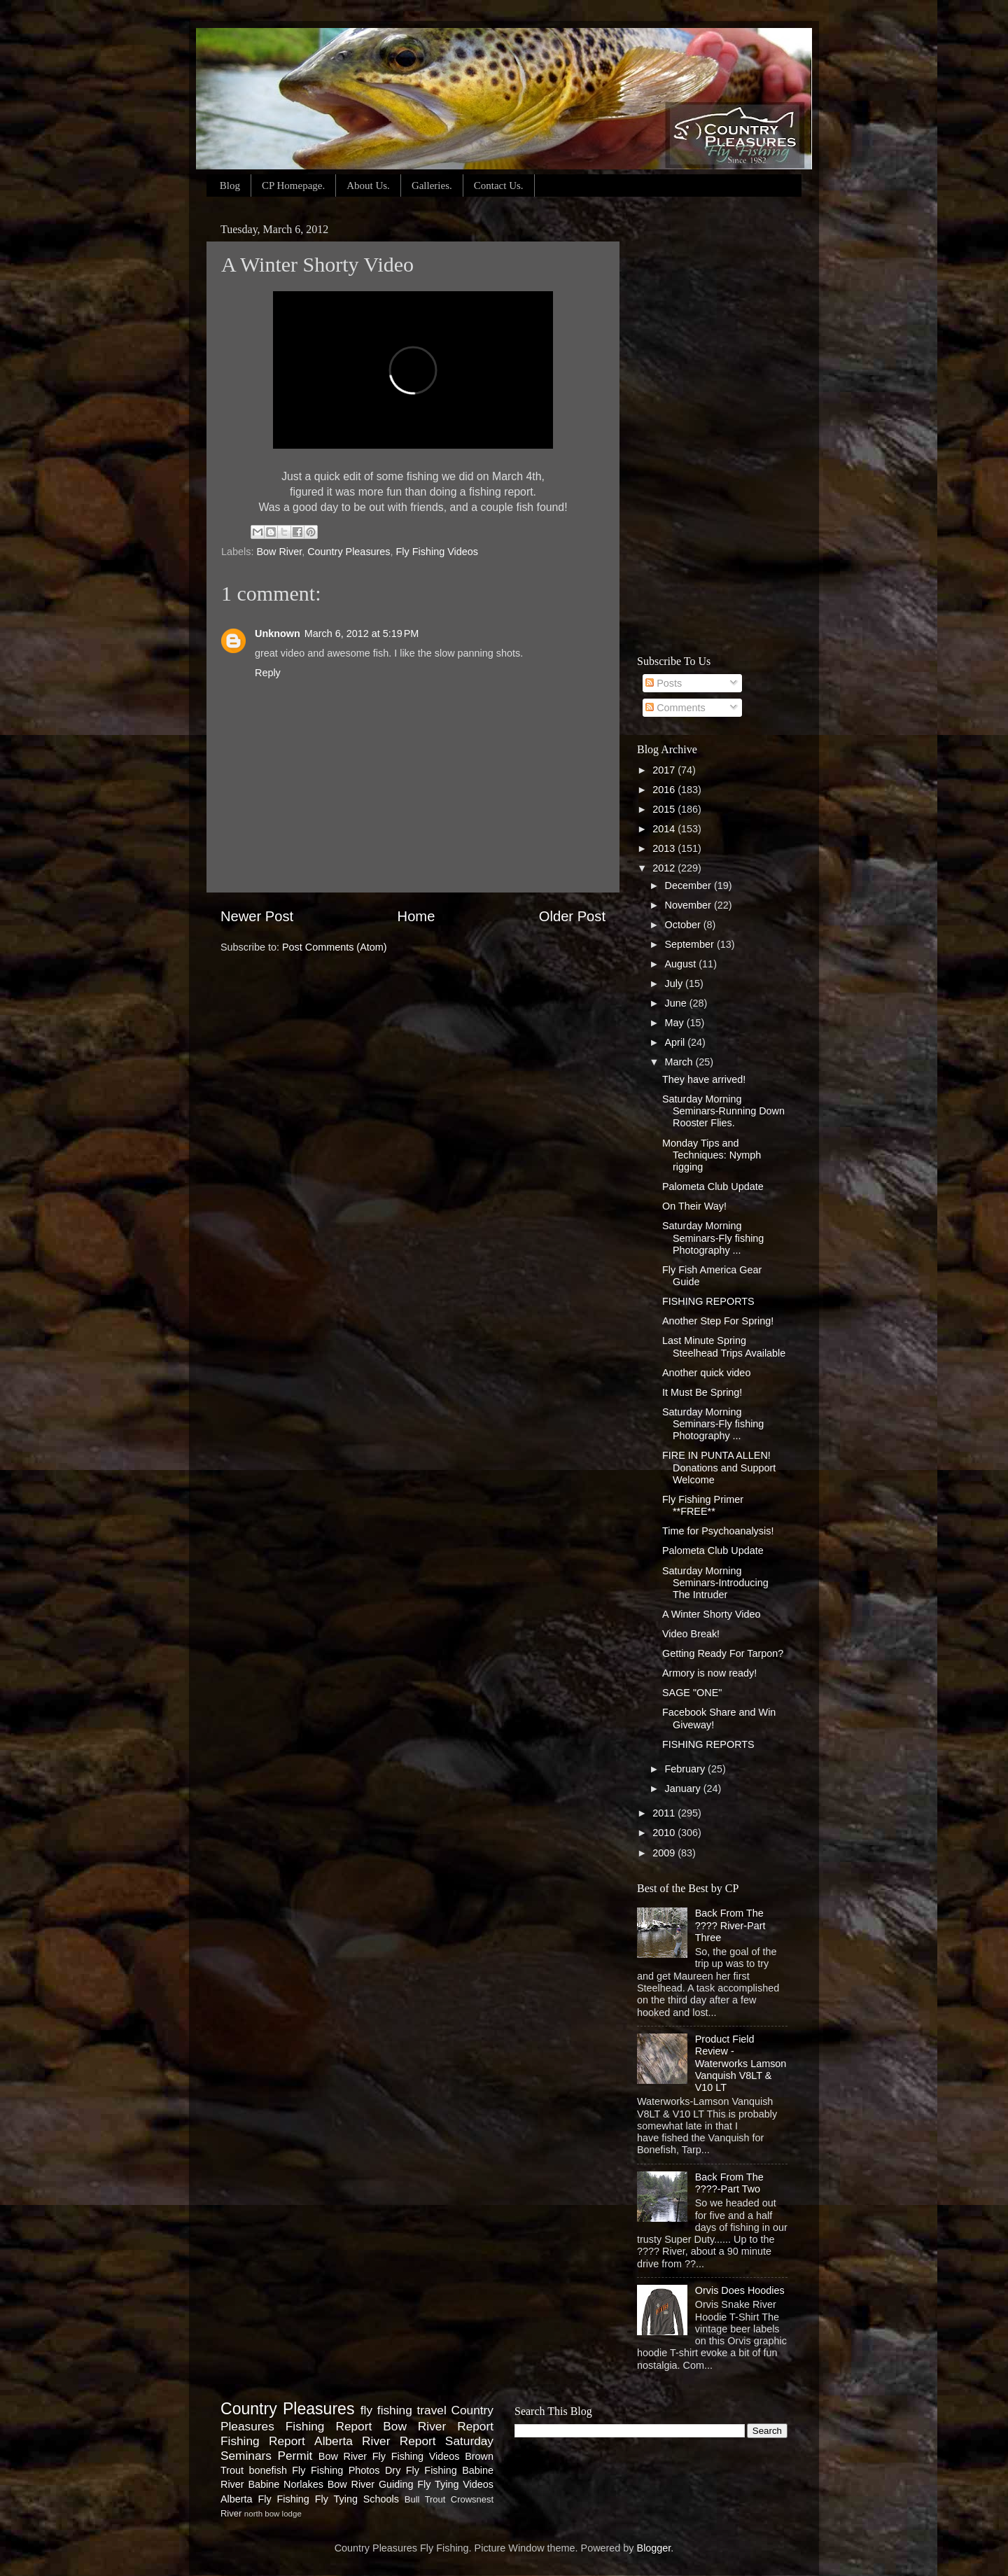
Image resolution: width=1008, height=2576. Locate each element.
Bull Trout (425, 2499)
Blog (230, 185)
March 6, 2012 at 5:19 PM (361, 633)
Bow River (279, 551)
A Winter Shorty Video (711, 1614)
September (691, 944)
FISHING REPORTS (708, 1301)
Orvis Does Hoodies (740, 2290)
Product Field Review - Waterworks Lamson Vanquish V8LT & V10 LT (741, 2063)
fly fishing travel (403, 2410)
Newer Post (256, 916)
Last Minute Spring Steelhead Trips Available (723, 1346)
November (689, 905)
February (686, 1768)
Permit (294, 2456)
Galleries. (432, 185)
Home (416, 916)
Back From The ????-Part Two (729, 2182)
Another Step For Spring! (718, 1320)
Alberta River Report (374, 2441)
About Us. (368, 185)
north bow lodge (273, 2514)
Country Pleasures (348, 551)
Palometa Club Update (713, 1186)
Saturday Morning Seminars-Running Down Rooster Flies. (723, 1111)
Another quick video (706, 1372)
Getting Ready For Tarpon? (722, 1653)
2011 (665, 1813)
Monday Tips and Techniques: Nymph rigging (711, 1155)
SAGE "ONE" (692, 1692)
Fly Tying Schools (357, 2499)
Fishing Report (262, 2441)
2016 (665, 789)
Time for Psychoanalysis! (718, 1530)
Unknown (277, 633)
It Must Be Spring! (702, 1392)
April (676, 1042)
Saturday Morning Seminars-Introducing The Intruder (715, 1583)
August (682, 963)
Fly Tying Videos (455, 2484)
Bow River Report (438, 2426)
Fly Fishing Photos (335, 2470)
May (676, 1022)
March (680, 1062)
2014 (665, 828)
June (677, 1003)
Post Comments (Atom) (334, 947)
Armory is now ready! (709, 1673)
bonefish (267, 2470)
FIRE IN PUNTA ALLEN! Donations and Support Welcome (719, 1467)
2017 (665, 770)
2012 (665, 868)
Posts (663, 683)
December (689, 885)
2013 (665, 848)
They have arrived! (704, 1079)
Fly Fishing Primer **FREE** (702, 1505)
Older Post (572, 916)
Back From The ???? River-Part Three (730, 1925)
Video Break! (691, 1633)
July (675, 983)
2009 (665, 1852)
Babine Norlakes (285, 2484)
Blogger (654, 2548)
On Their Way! (694, 1206)
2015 (665, 809)
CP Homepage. (293, 185)
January (684, 1788)
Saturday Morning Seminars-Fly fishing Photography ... (713, 1238)
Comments (675, 707)
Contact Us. (499, 185)
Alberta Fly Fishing (264, 2499)
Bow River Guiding (371, 2484)
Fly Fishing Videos (437, 551)
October (684, 924)
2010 (665, 1832)
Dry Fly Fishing (421, 2470)
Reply (268, 672)
